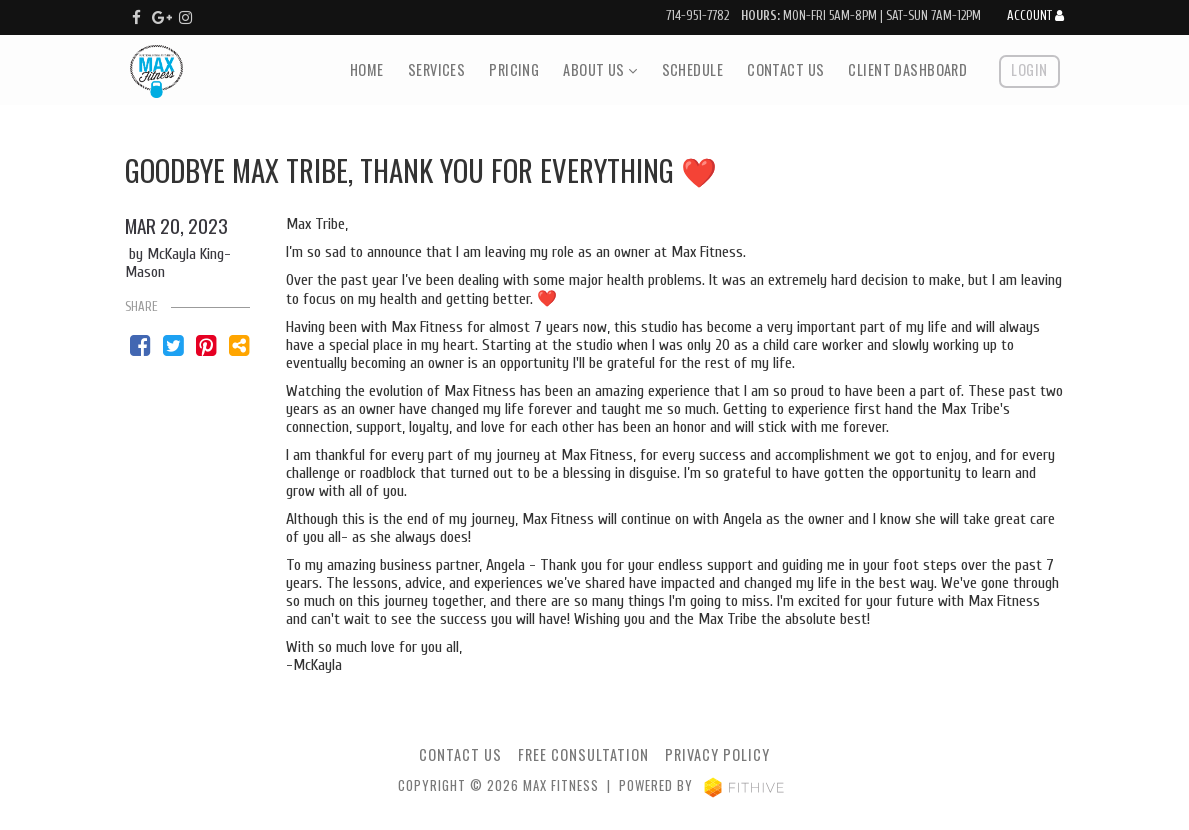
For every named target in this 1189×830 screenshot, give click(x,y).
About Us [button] (600, 69)
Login (1029, 69)
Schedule (692, 69)
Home (367, 69)
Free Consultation (583, 754)
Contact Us (785, 69)
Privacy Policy (717, 754)
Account (1035, 16)
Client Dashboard (907, 69)
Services (436, 69)
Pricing (514, 69)
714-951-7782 (697, 16)
